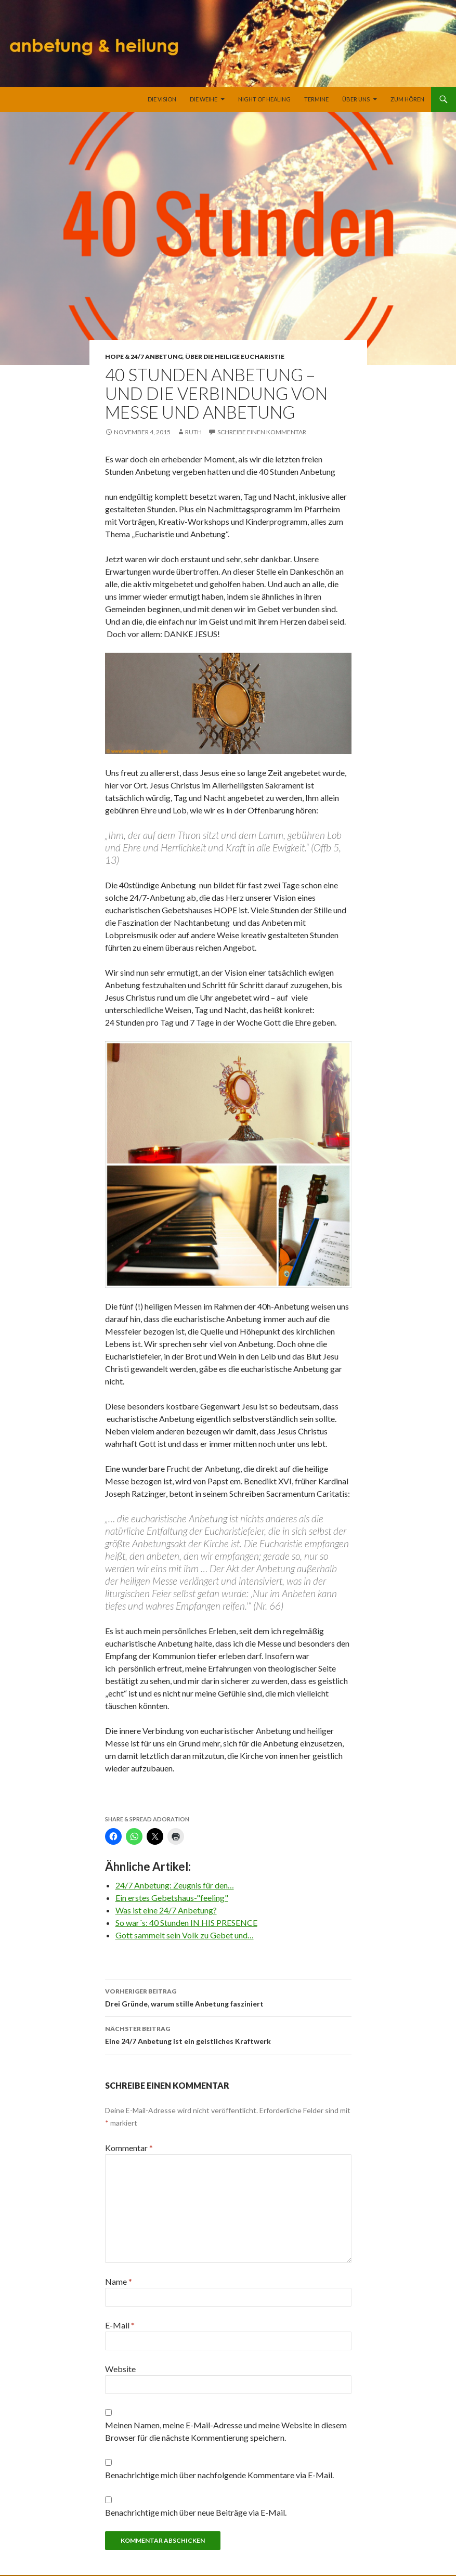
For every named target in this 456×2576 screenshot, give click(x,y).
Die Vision (162, 99)
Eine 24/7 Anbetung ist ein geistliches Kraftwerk (228, 2034)
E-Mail (120, 2325)
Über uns (356, 99)
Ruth (193, 432)
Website (120, 2369)
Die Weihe (203, 99)
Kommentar (129, 2148)
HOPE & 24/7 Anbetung (144, 356)
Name (118, 2281)
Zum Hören (407, 99)
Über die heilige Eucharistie (234, 356)
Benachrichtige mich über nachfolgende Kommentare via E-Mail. (219, 2475)
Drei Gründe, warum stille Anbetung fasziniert (228, 1996)
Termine (316, 99)
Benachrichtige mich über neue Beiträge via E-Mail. (195, 2512)
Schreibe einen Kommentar (261, 432)
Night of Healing (264, 99)
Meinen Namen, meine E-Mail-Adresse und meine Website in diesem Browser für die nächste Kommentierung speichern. (226, 2431)
